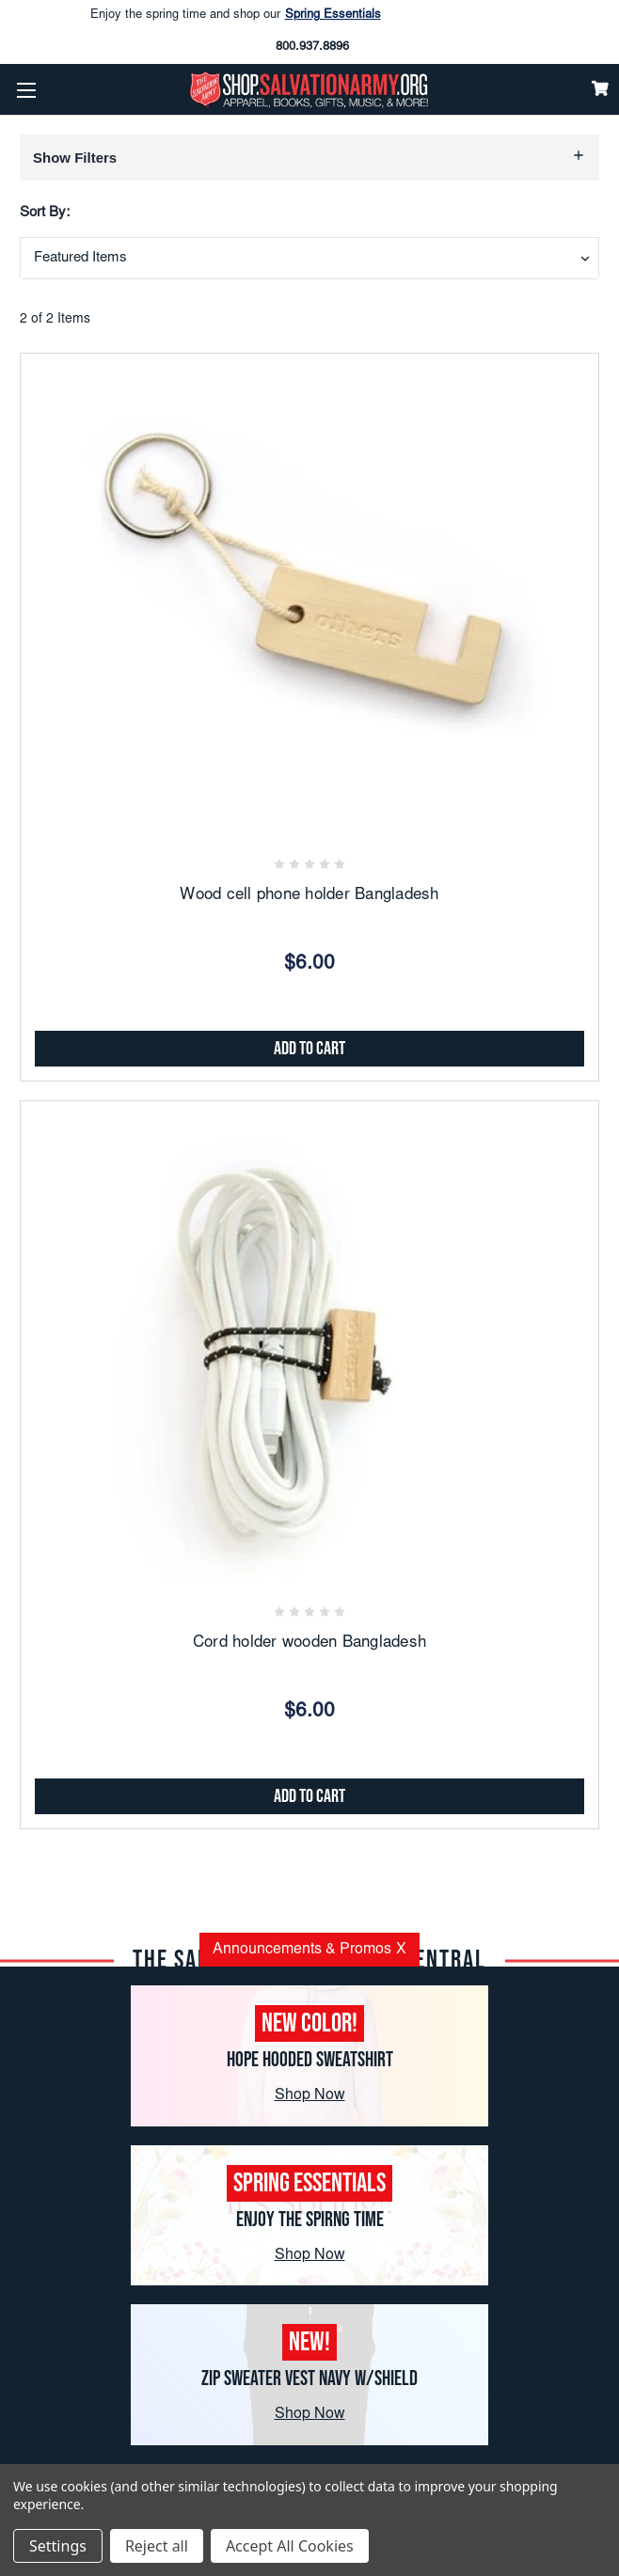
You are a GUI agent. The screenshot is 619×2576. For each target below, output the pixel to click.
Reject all (156, 2546)
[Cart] (600, 88)
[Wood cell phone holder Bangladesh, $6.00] (309, 596)
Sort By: (45, 213)
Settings (58, 2546)
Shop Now (310, 2095)
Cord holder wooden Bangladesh (309, 1643)
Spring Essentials (333, 15)
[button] (309, 157)
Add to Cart (309, 1048)
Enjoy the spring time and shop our (235, 16)
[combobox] (309, 258)
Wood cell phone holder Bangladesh (309, 896)
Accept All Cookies (290, 2546)
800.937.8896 (312, 47)
